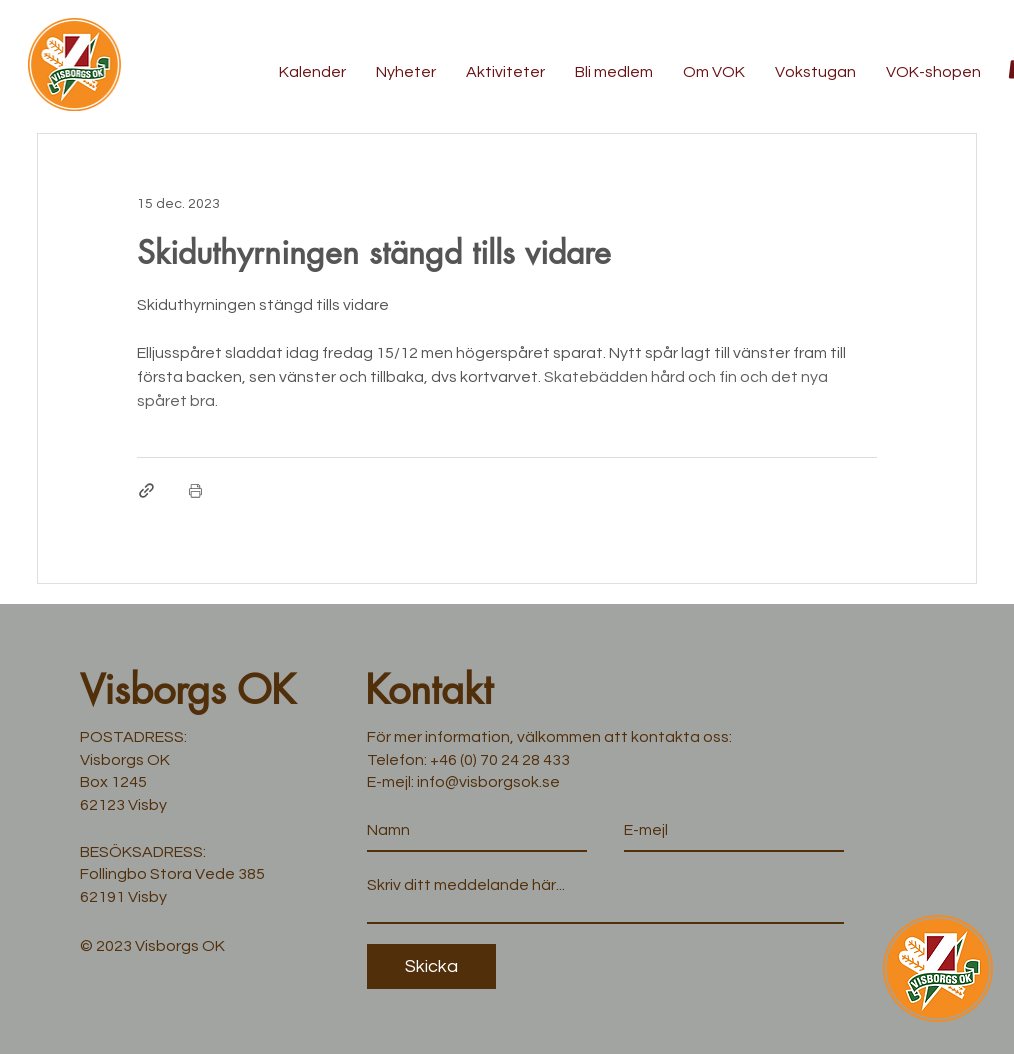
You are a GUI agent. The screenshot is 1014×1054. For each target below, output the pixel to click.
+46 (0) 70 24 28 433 (500, 760)
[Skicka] (431, 966)
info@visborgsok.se (488, 782)
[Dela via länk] (146, 490)
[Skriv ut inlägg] (195, 490)
